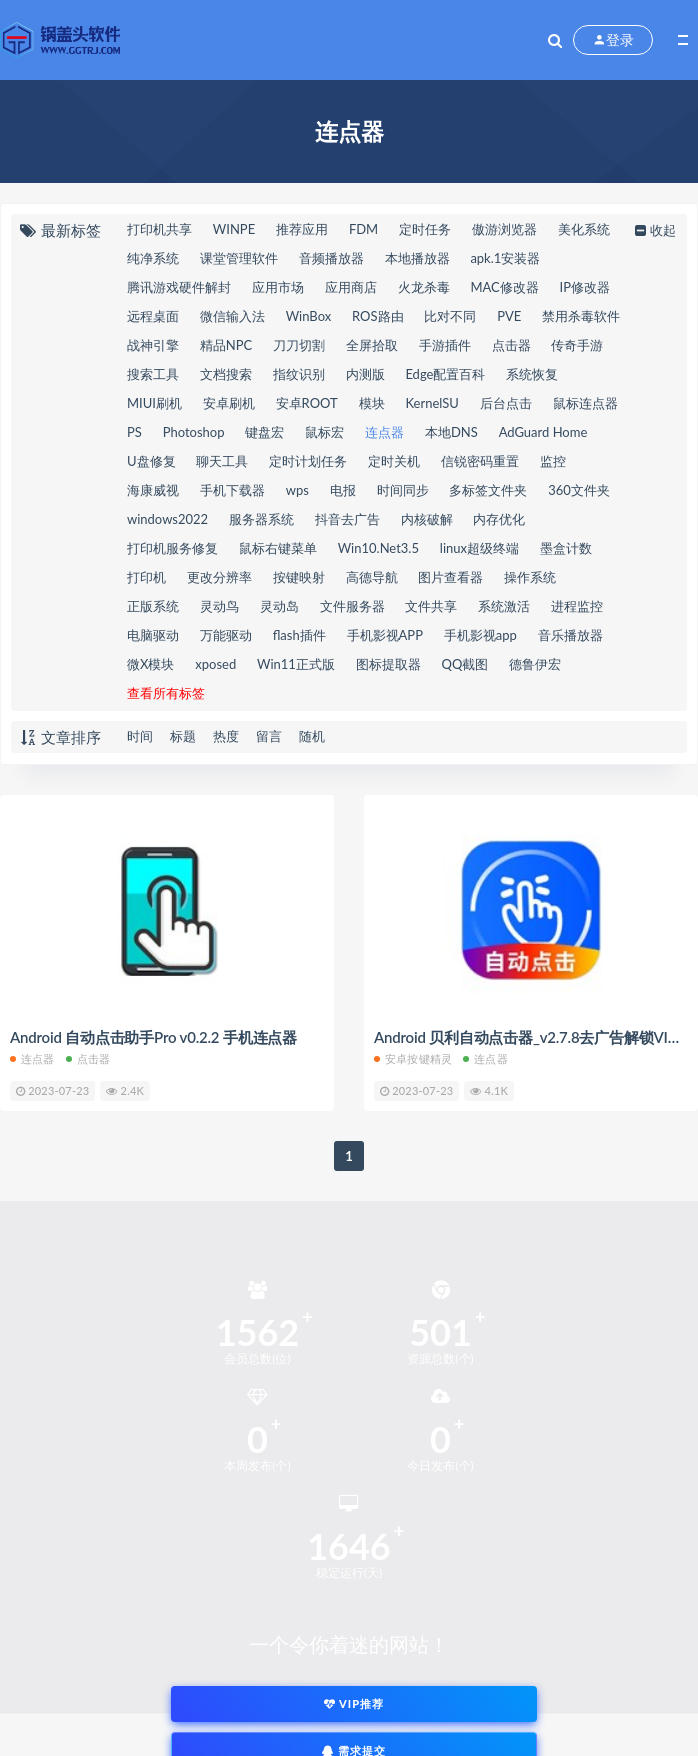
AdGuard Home (543, 432)
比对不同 (450, 316)
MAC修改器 (504, 287)
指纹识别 (299, 374)
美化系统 (584, 229)
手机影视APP (385, 635)
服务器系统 (261, 519)
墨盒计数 (566, 548)
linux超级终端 (479, 548)
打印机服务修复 (172, 548)
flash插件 (299, 635)
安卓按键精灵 (413, 1058)
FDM (363, 229)
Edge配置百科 (445, 374)
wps (297, 490)
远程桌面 (153, 316)
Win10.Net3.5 (378, 548)
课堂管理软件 (239, 258)
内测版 (365, 374)
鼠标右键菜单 (278, 548)
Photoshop (194, 432)
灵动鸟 (219, 606)
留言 (269, 736)
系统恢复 (532, 374)
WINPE (234, 229)
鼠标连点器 (585, 403)
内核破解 (427, 519)
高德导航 (372, 577)
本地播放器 (417, 258)
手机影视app (480, 635)
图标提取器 (388, 664)
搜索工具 (153, 374)
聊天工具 (222, 461)
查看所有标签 (166, 693)
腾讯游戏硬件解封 (179, 287)
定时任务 (425, 229)
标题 (183, 736)
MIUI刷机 (154, 403)
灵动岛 (279, 606)
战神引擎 (153, 345)
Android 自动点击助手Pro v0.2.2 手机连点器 (153, 1037)
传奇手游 (577, 345)
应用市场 (278, 287)
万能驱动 (226, 635)
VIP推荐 (354, 1703)
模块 (372, 403)
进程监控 (577, 606)
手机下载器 (232, 490)
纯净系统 (153, 258)
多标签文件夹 (488, 490)
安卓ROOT (307, 403)
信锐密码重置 (480, 461)
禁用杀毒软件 (581, 316)
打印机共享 (159, 229)
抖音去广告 (347, 519)
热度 (226, 736)
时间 (140, 736)
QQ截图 (465, 664)
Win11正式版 (296, 664)
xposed (215, 664)
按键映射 (299, 577)
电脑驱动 (153, 635)
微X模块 (150, 664)
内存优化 (499, 519)
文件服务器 (352, 606)
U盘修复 (151, 461)
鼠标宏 (324, 432)
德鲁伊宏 (535, 664)
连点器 (384, 432)
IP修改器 (585, 287)
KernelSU (431, 403)
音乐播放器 (570, 635)
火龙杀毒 (424, 287)
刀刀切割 (299, 345)
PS (134, 432)
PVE (509, 316)
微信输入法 (232, 316)
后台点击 (506, 403)
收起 (653, 230)
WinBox (309, 316)
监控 (553, 461)
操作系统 (530, 577)
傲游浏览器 (504, 229)
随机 (312, 736)
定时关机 (394, 461)
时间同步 (403, 490)
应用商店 (351, 287)
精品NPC (226, 345)
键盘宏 (264, 432)
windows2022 (167, 519)
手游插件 (445, 345)
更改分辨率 (219, 577)
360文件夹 (579, 490)
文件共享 (431, 606)
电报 (343, 490)
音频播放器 (331, 258)
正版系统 (153, 606)
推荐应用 (302, 229)
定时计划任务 (308, 461)
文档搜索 (226, 374)
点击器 (511, 345)
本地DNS (451, 432)
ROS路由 (378, 316)
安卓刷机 (229, 403)
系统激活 (504, 606)
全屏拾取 (372, 345)
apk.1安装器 (505, 258)
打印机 (146, 577)
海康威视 (153, 490)
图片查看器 (450, 577)
